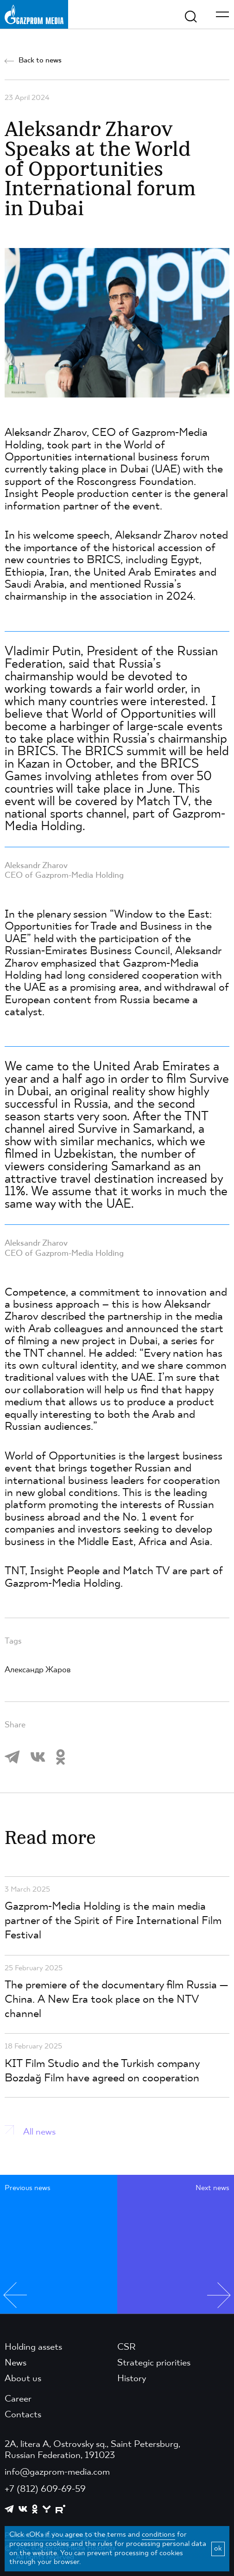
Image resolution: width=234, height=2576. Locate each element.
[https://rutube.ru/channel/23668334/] (60, 2509)
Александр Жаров (38, 1670)
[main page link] (34, 14)
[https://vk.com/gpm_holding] (23, 2509)
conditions (158, 2535)
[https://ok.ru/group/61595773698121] (35, 2509)
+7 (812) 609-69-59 (45, 2489)
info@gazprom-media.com (57, 2472)
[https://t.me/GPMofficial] (9, 2509)
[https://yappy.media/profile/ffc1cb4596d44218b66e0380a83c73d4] (46, 2509)
